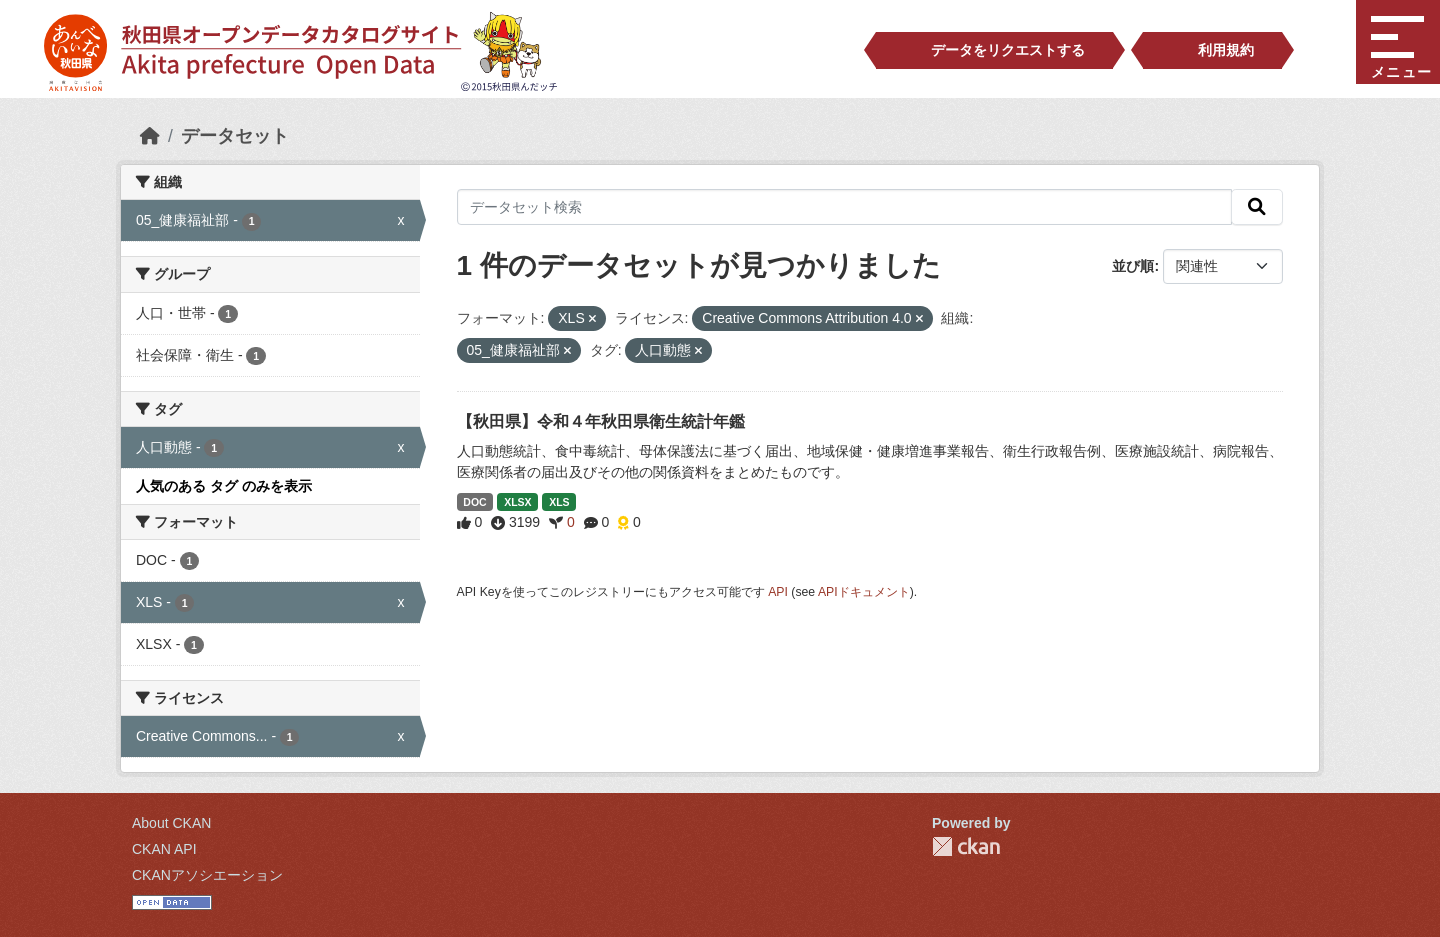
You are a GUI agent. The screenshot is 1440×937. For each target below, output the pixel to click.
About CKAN (171, 823)
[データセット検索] (845, 207)
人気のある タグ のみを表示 (224, 486)
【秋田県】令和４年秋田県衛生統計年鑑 (601, 421)
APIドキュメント (864, 592)
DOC (474, 502)
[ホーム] (150, 136)
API (778, 592)
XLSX (517, 502)
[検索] (1257, 207)
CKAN (966, 846)
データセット (235, 136)
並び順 (1133, 266)
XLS (559, 502)
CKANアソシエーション (207, 875)
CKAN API (164, 849)
